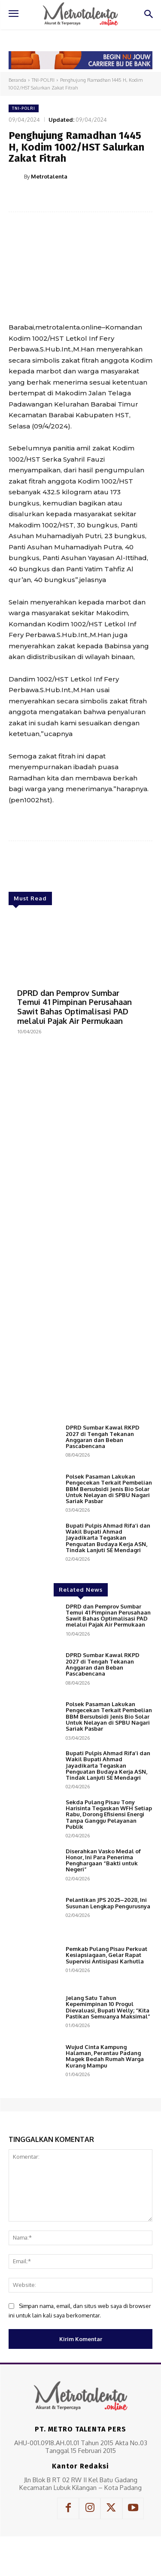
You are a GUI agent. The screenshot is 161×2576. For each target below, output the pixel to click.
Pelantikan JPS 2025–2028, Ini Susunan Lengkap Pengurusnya (108, 1902)
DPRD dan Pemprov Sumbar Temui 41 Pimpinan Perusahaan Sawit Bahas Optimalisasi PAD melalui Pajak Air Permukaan (74, 1007)
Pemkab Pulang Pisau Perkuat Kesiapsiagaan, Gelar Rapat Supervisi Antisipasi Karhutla (106, 1955)
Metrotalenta (49, 176)
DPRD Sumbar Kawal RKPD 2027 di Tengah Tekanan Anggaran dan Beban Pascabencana (103, 1436)
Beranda (17, 80)
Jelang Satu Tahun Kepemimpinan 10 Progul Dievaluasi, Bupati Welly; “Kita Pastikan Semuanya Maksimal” (108, 2007)
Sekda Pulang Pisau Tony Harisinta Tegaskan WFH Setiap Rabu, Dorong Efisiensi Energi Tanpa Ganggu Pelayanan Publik (109, 1814)
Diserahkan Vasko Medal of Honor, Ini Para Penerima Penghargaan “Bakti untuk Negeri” (103, 1860)
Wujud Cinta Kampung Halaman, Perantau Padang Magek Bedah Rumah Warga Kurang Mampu (105, 2056)
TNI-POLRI (43, 80)
